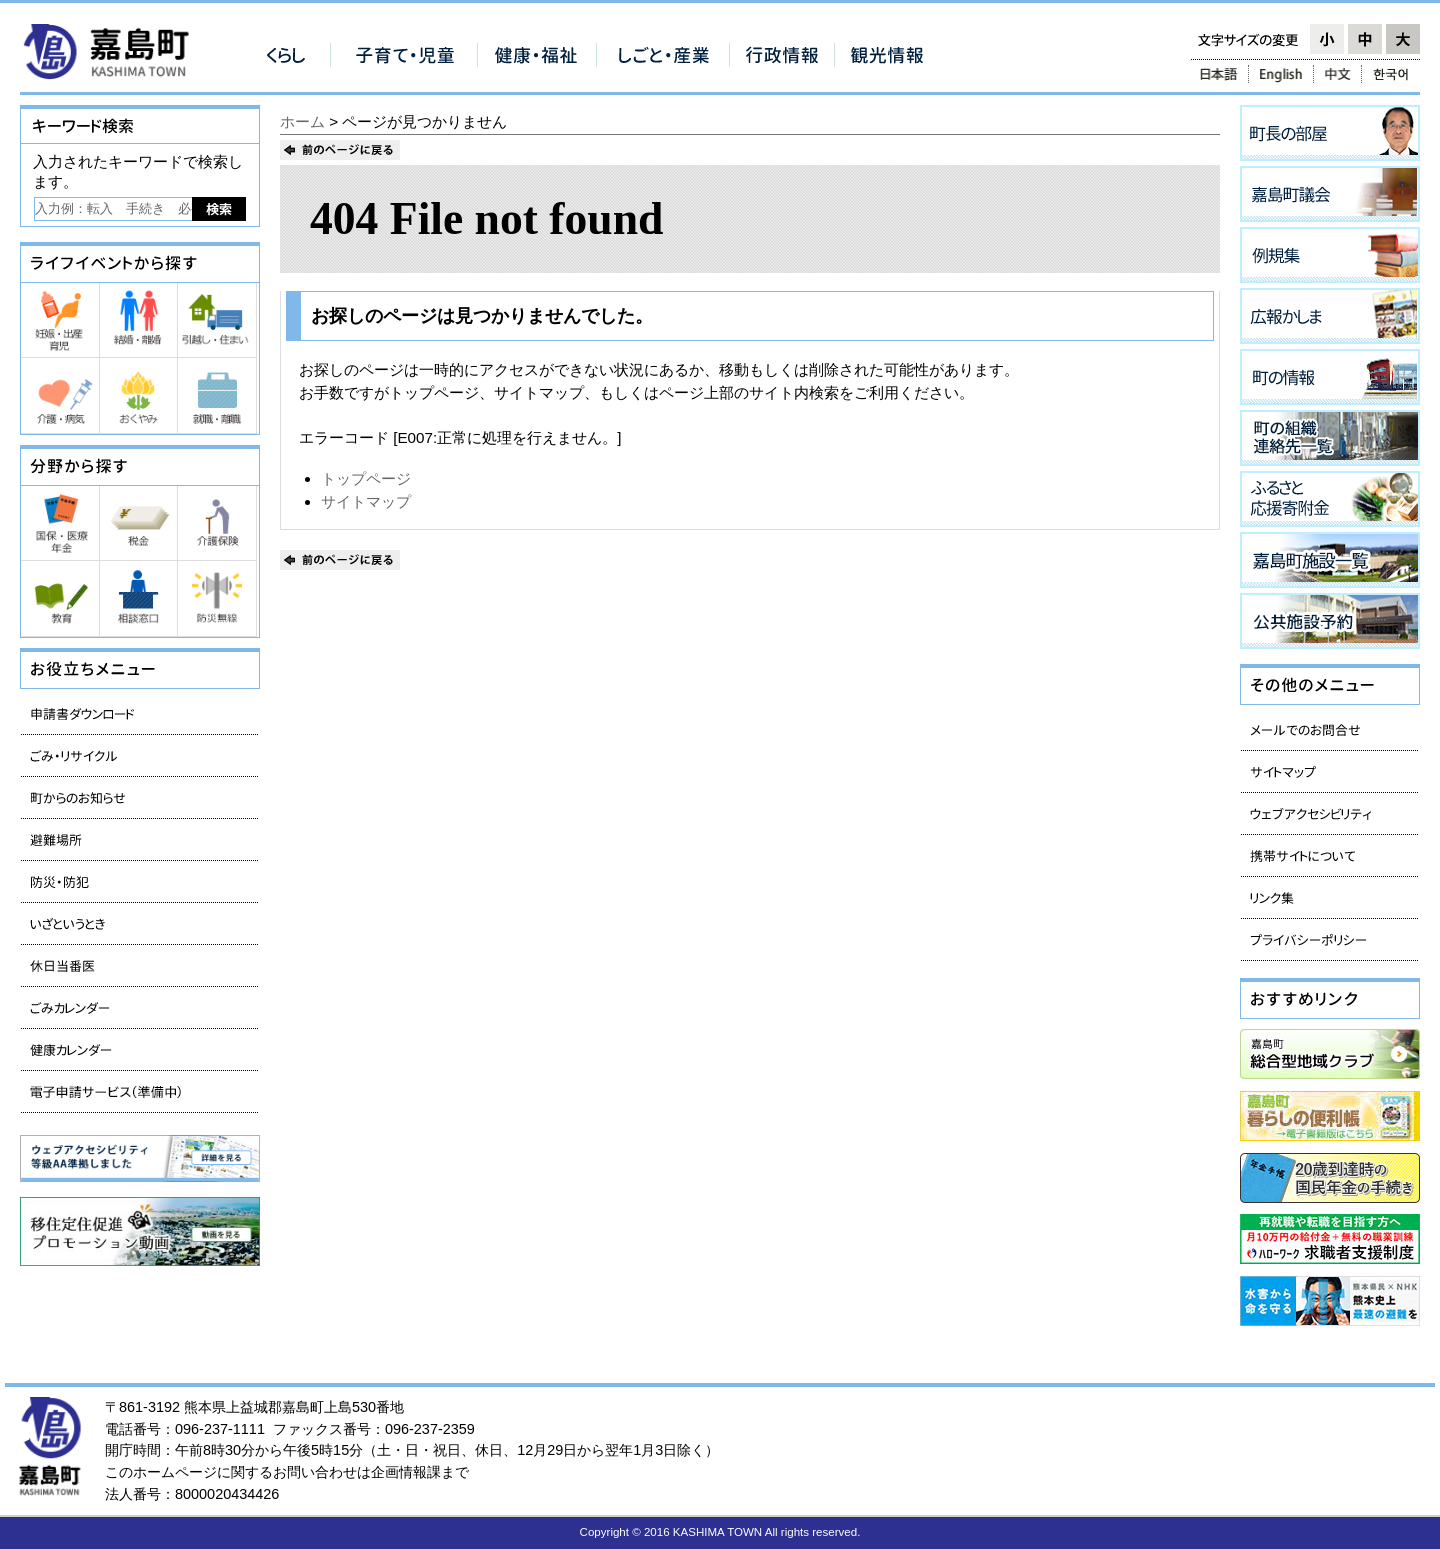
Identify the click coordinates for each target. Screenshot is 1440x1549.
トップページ (366, 478)
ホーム (302, 121)
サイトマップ (366, 501)
